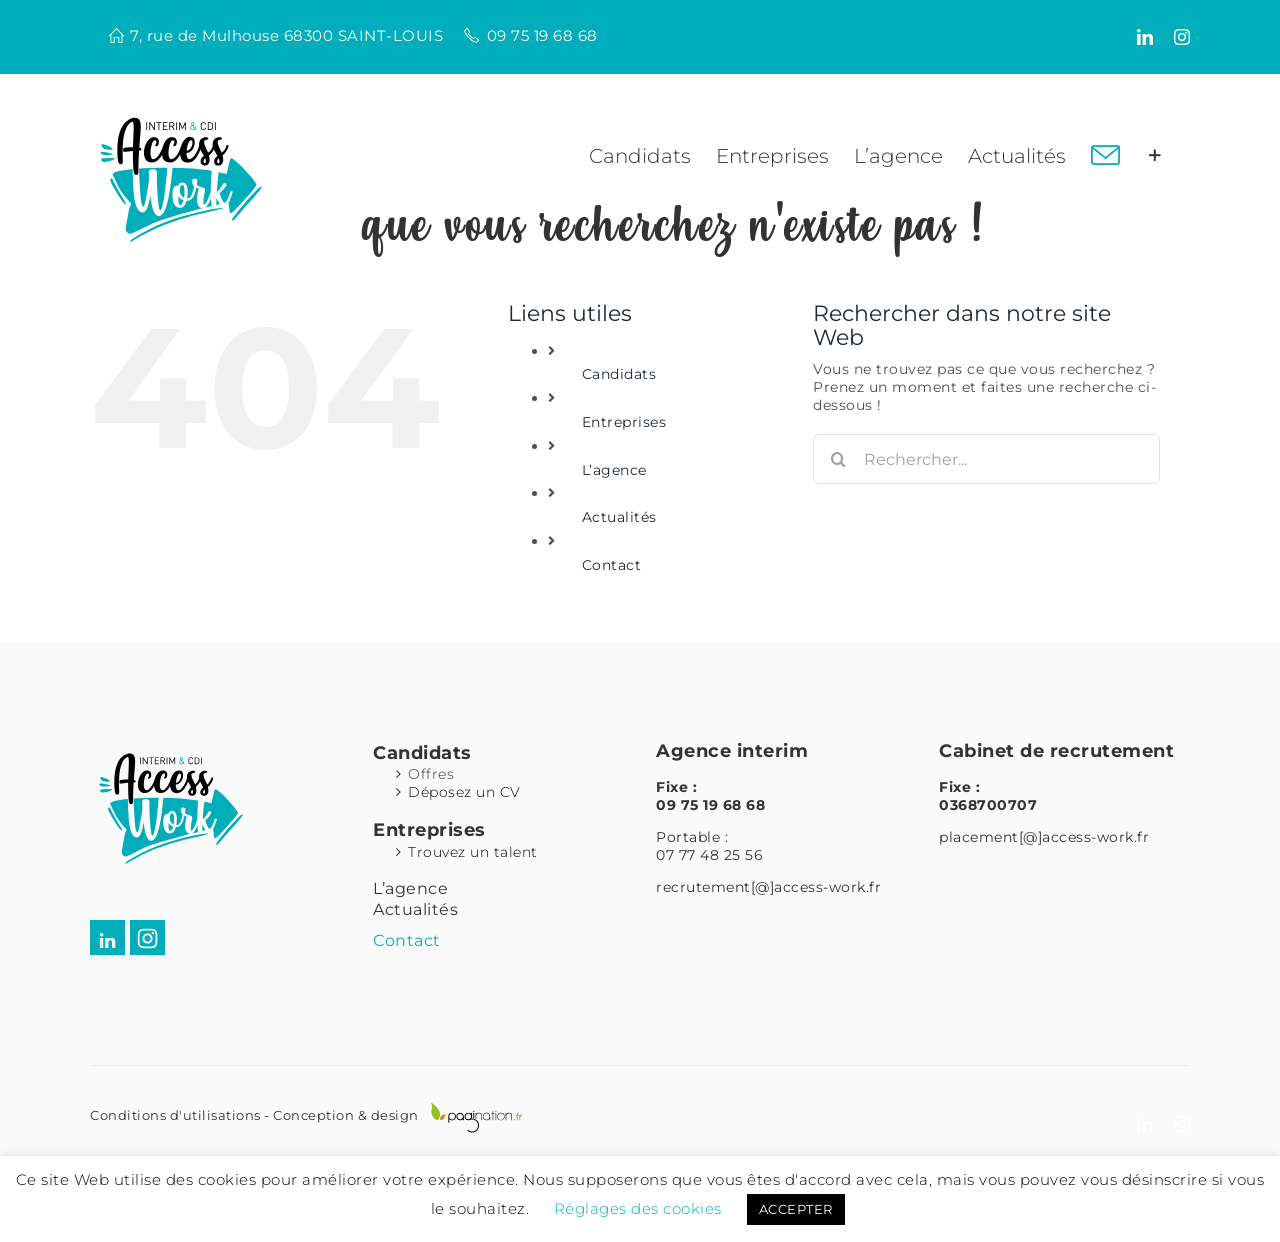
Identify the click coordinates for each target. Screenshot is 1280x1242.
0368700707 (988, 805)
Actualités (619, 517)
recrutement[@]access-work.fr (768, 887)
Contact (612, 565)
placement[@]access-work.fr (1044, 837)
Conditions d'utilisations (175, 1115)
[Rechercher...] (986, 459)
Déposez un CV (464, 792)
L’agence (614, 470)
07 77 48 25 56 (709, 855)
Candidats (619, 374)
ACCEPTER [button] (796, 1209)
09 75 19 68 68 (542, 35)
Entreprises (624, 422)
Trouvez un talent (473, 852)
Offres (431, 774)
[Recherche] (838, 459)
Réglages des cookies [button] (638, 1208)
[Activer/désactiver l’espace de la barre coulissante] (1155, 156)
